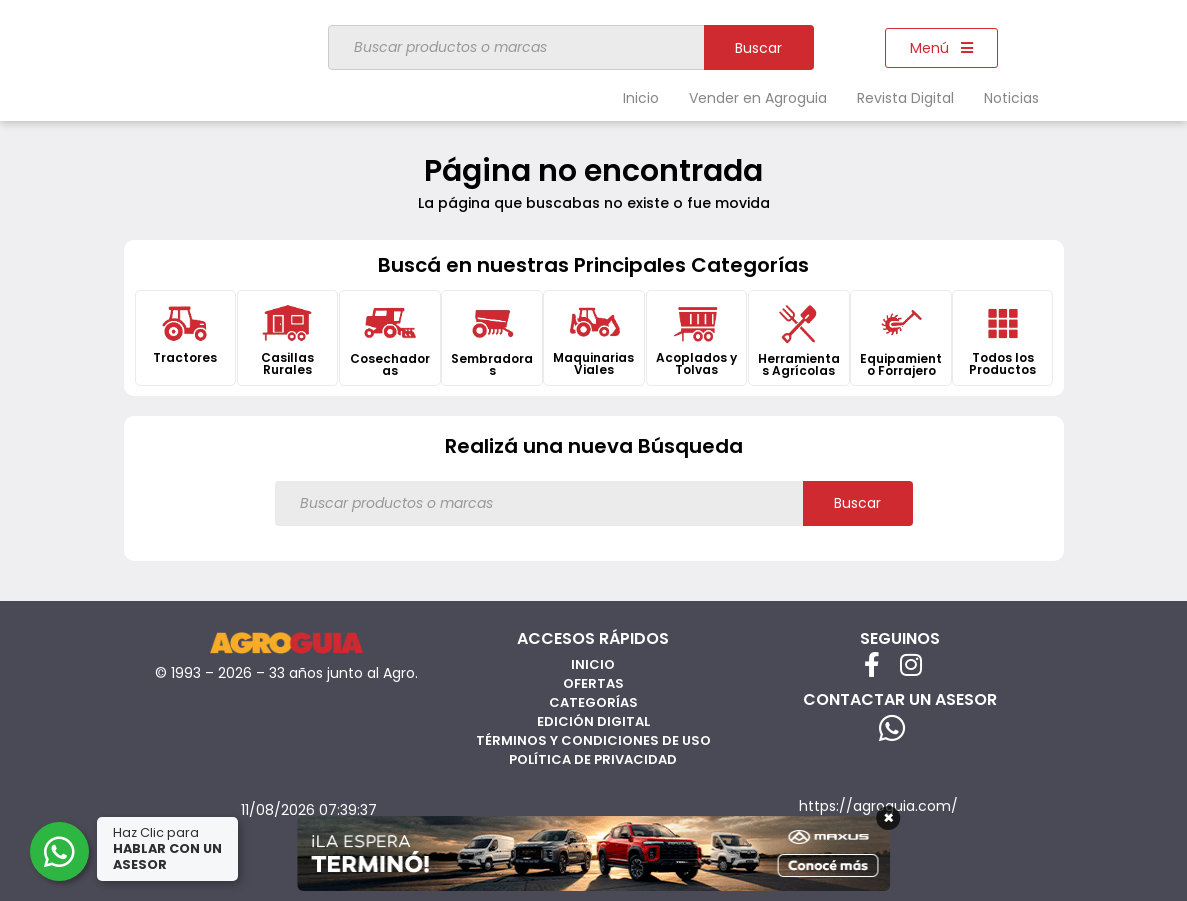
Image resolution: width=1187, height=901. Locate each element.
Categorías (593, 702)
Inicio (641, 98)
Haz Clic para (169, 848)
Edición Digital (593, 721)
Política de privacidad (593, 759)
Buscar (758, 48)
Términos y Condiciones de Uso (593, 740)
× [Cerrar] (888, 818)
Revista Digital (905, 98)
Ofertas (593, 683)
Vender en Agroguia (758, 98)
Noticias (1011, 98)
